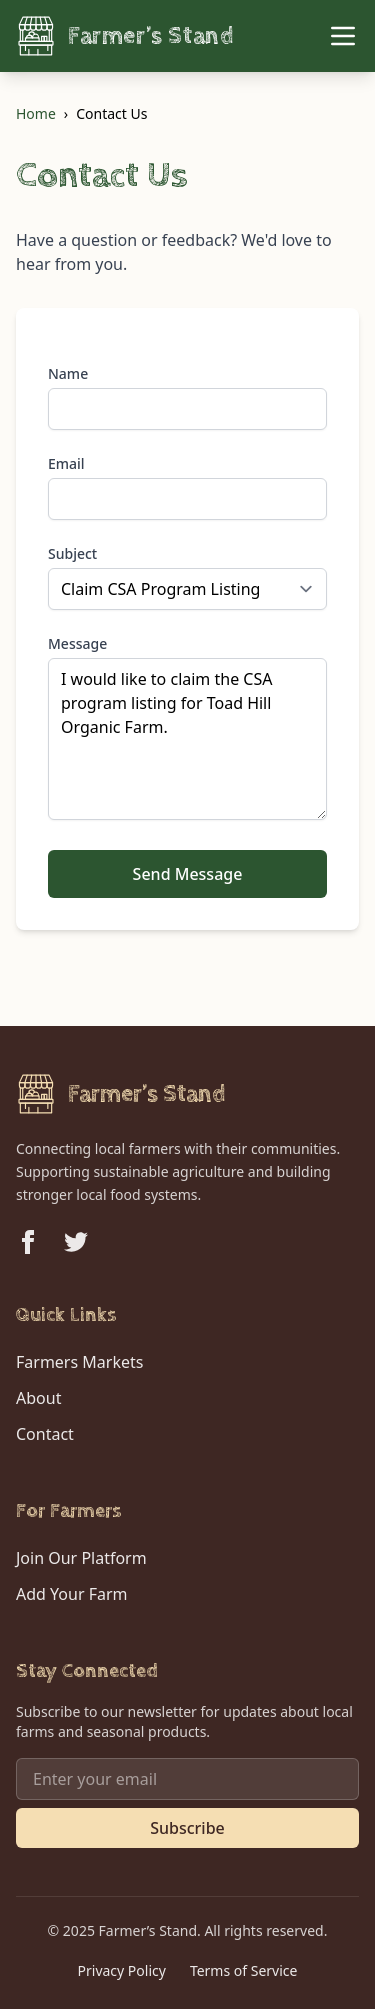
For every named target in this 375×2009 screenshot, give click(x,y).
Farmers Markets (79, 1362)
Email (66, 463)
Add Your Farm (72, 1594)
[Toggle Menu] (343, 36)
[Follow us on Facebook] (28, 1242)
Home (36, 113)
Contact (45, 1434)
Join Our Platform (81, 1558)
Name (68, 373)
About (38, 1398)
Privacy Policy (122, 1970)
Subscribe (187, 1828)
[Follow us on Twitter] (76, 1242)
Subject (72, 553)
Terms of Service (244, 1970)
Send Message (188, 874)
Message (77, 643)
